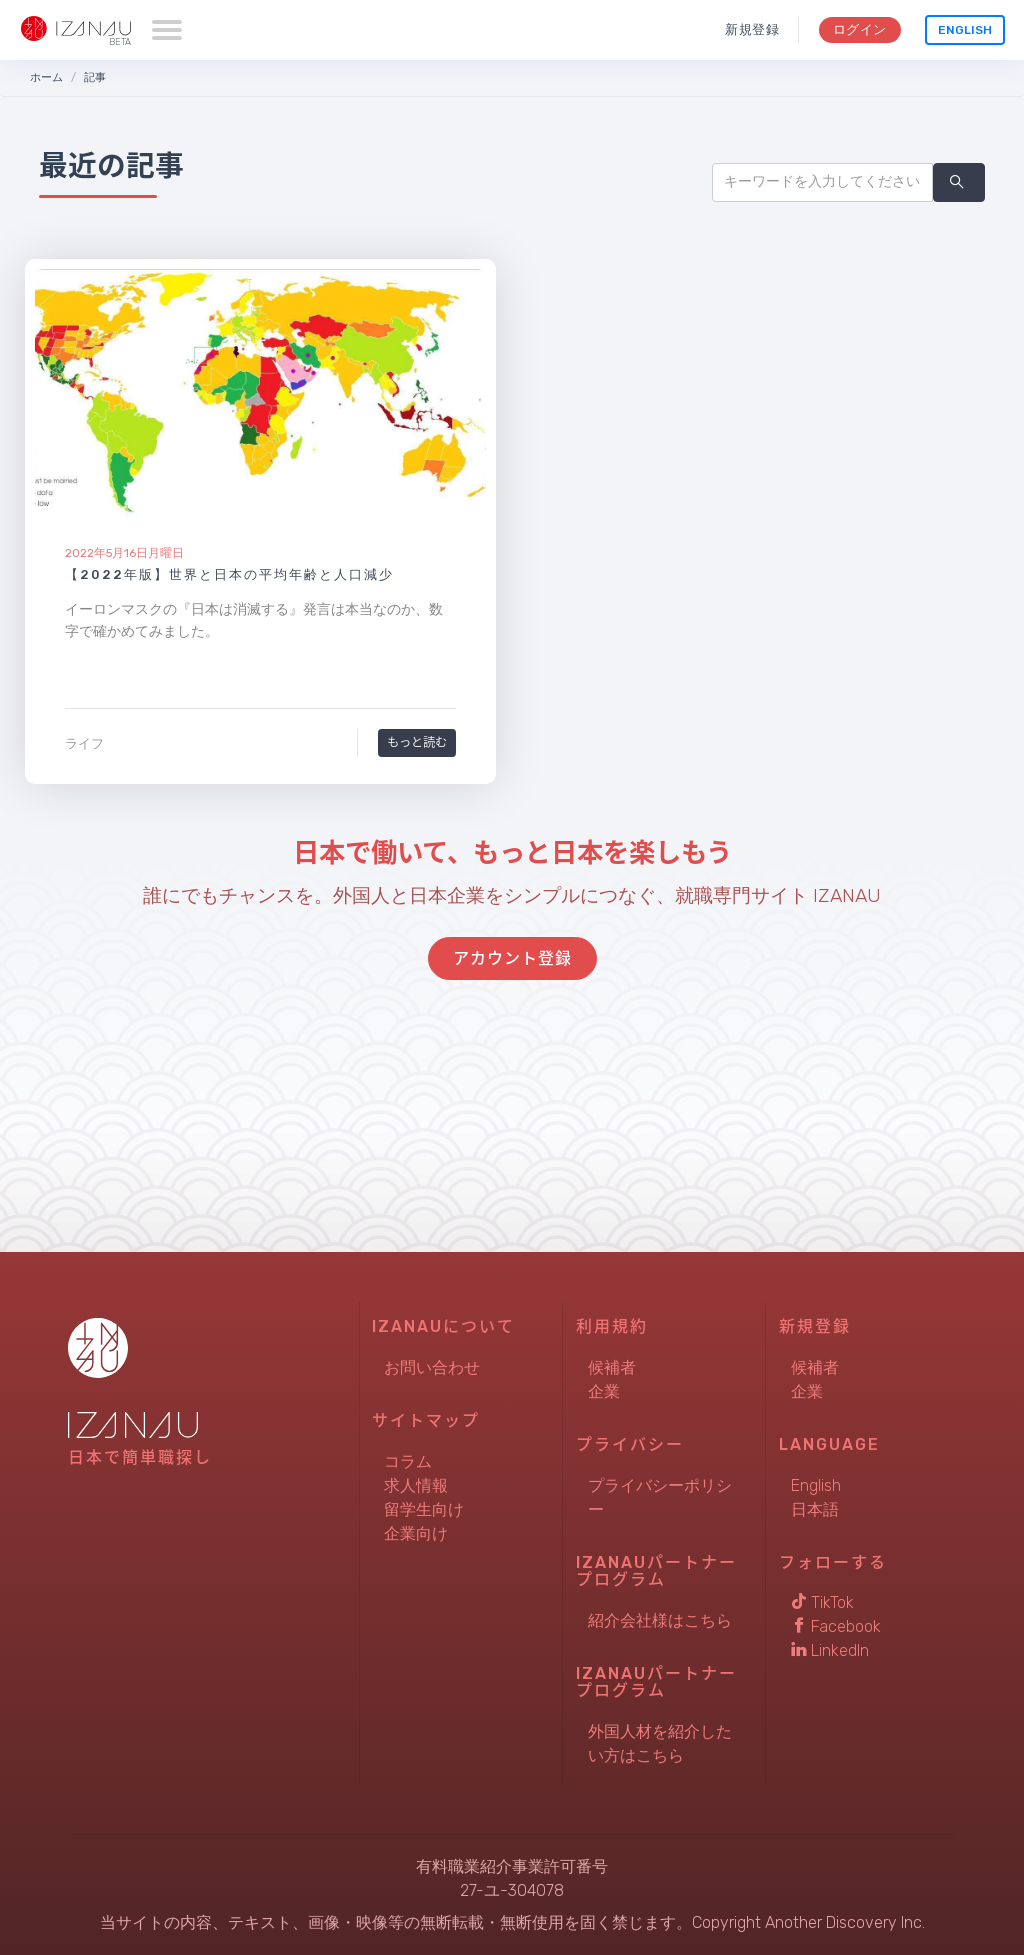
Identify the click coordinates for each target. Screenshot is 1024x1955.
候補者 (612, 1367)
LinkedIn (830, 1650)
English (965, 30)
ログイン (859, 29)
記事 (95, 77)
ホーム (46, 77)
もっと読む (417, 742)
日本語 (815, 1509)
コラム (408, 1461)
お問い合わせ (432, 1367)
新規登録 (752, 29)
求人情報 (416, 1485)
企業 (604, 1391)
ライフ (84, 743)
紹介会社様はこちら (660, 1620)
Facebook (836, 1626)
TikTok (822, 1602)
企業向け (416, 1533)
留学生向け (424, 1509)
